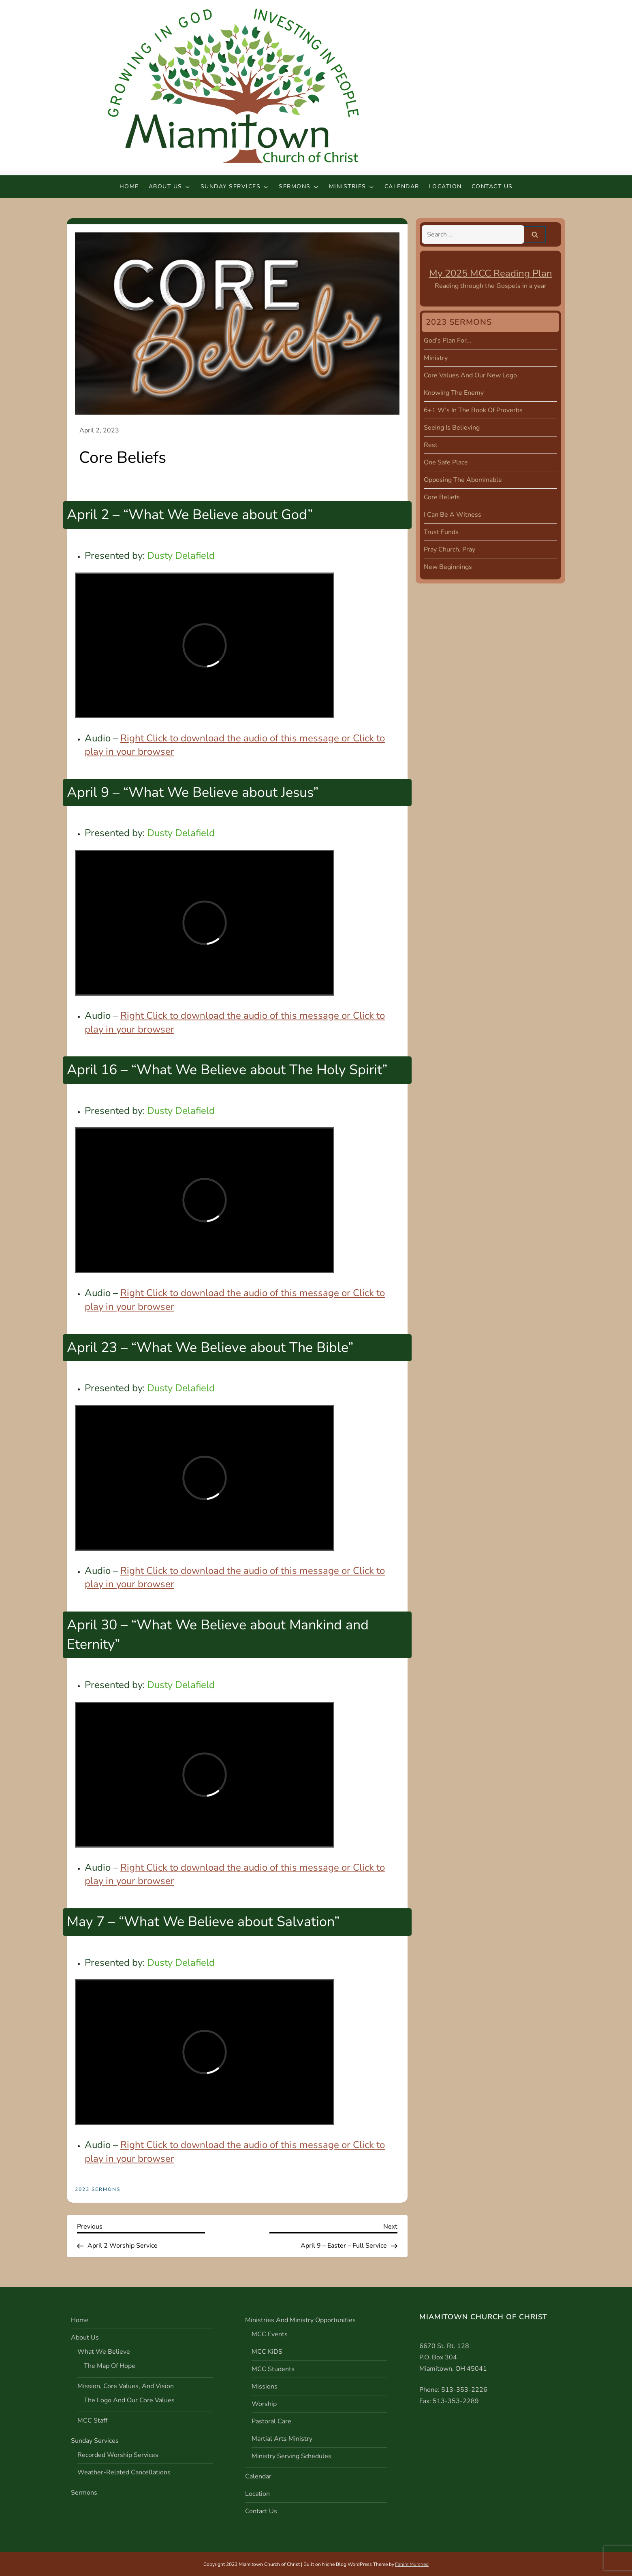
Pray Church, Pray (449, 549)
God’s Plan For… (447, 340)
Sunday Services (235, 186)
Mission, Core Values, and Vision (125, 2386)
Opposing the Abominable (463, 479)
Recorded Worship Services (117, 2454)
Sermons (299, 186)
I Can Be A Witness (452, 514)
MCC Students (273, 2369)
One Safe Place (446, 462)
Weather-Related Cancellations (124, 2472)
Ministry (436, 357)
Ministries (352, 186)
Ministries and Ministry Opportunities (300, 2320)
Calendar (401, 186)
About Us (170, 186)
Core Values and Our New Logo (470, 375)
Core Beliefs (442, 497)
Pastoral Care (271, 2421)
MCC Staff (92, 2420)
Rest (431, 445)
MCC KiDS (267, 2351)
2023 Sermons (97, 2189)
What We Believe (103, 2351)
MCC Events (270, 2334)
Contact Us (492, 186)
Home (129, 186)
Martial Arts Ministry (282, 2438)
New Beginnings (448, 566)
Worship (264, 2403)
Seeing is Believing (452, 427)
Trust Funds (441, 532)
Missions (265, 2386)
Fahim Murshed (412, 2564)
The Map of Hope (109, 2365)
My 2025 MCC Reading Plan (490, 273)
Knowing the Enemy (454, 392)
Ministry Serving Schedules (291, 2456)
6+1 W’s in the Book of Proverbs (473, 410)
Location (445, 186)
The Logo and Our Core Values (129, 2400)
